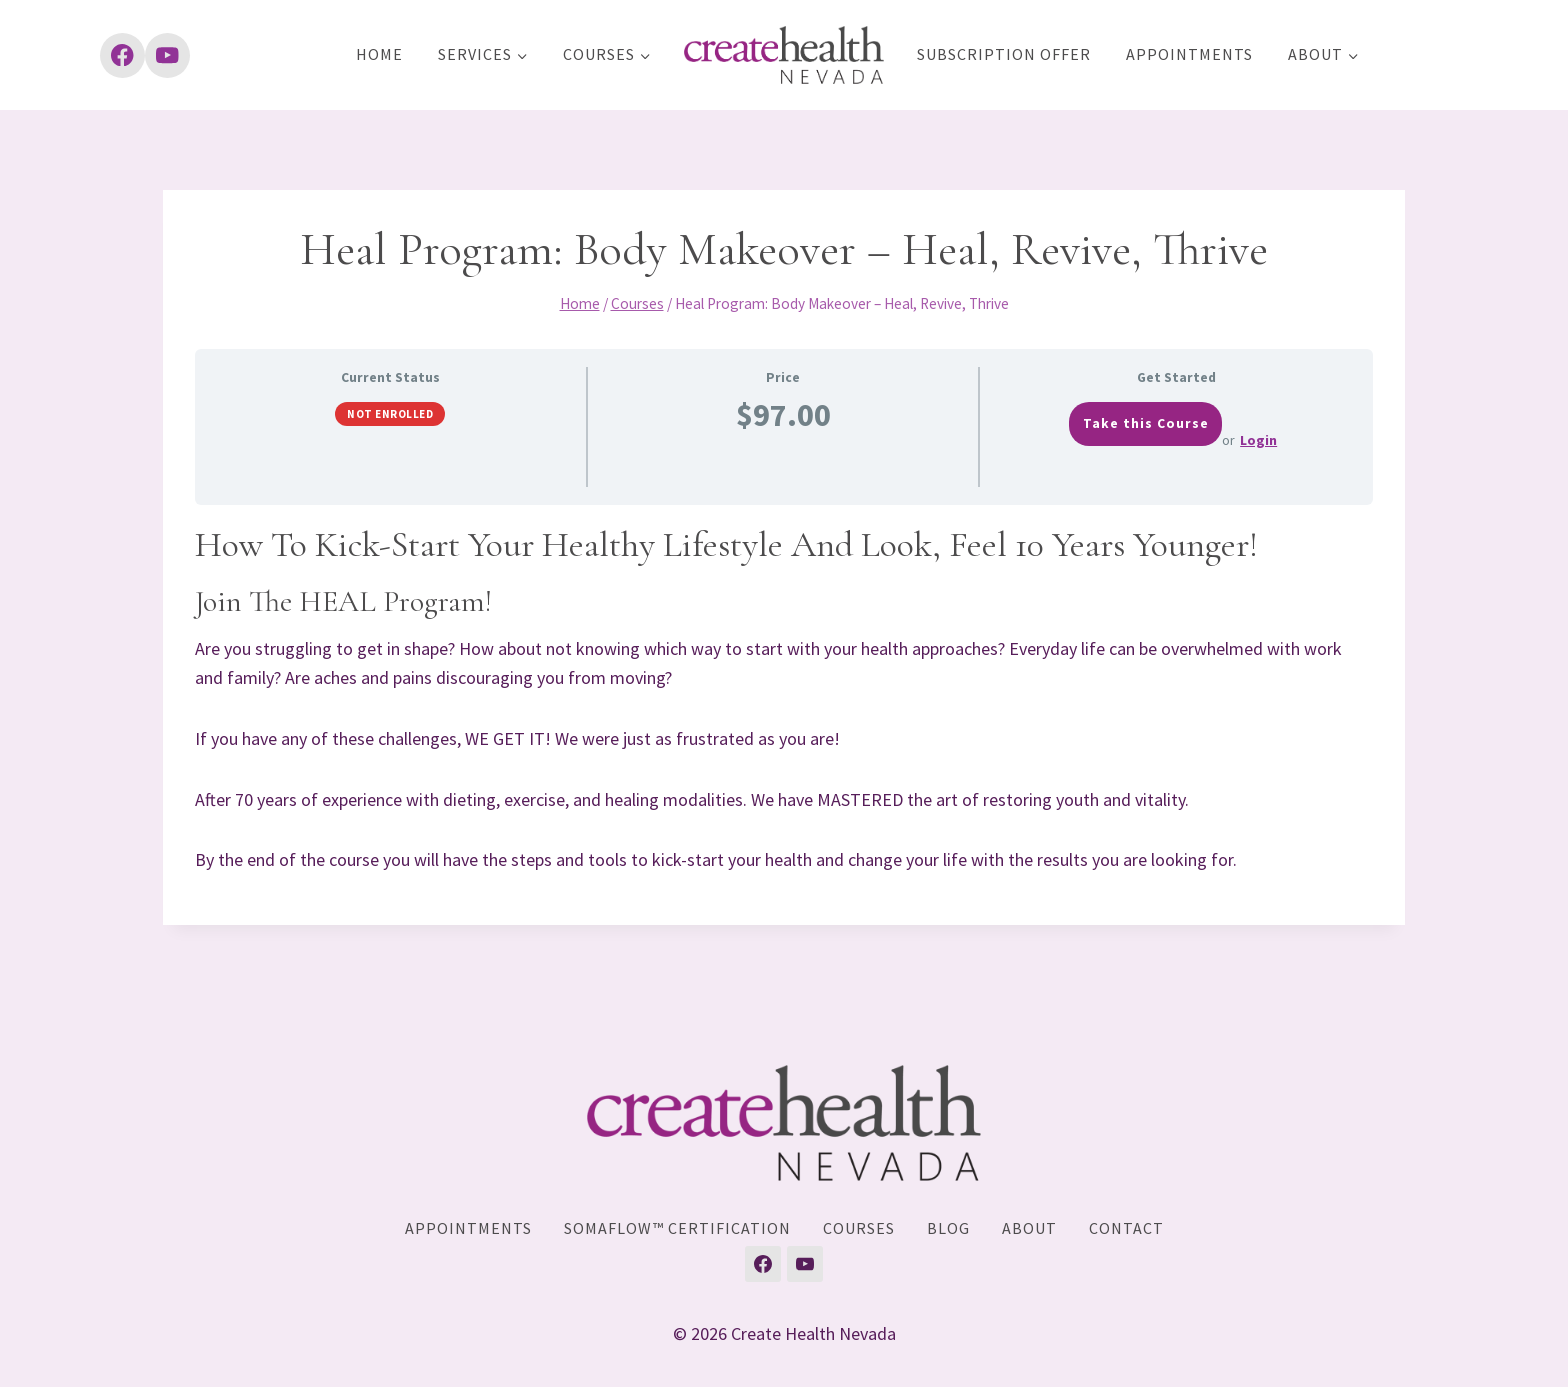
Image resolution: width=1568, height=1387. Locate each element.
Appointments (1189, 54)
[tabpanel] (784, 699)
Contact (1126, 1228)
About (1029, 1228)
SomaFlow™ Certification (677, 1228)
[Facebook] (122, 55)
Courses (859, 1228)
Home (379, 54)
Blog (948, 1228)
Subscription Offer (1004, 54)
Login (1258, 440)
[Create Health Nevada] (784, 55)
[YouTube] (167, 55)
